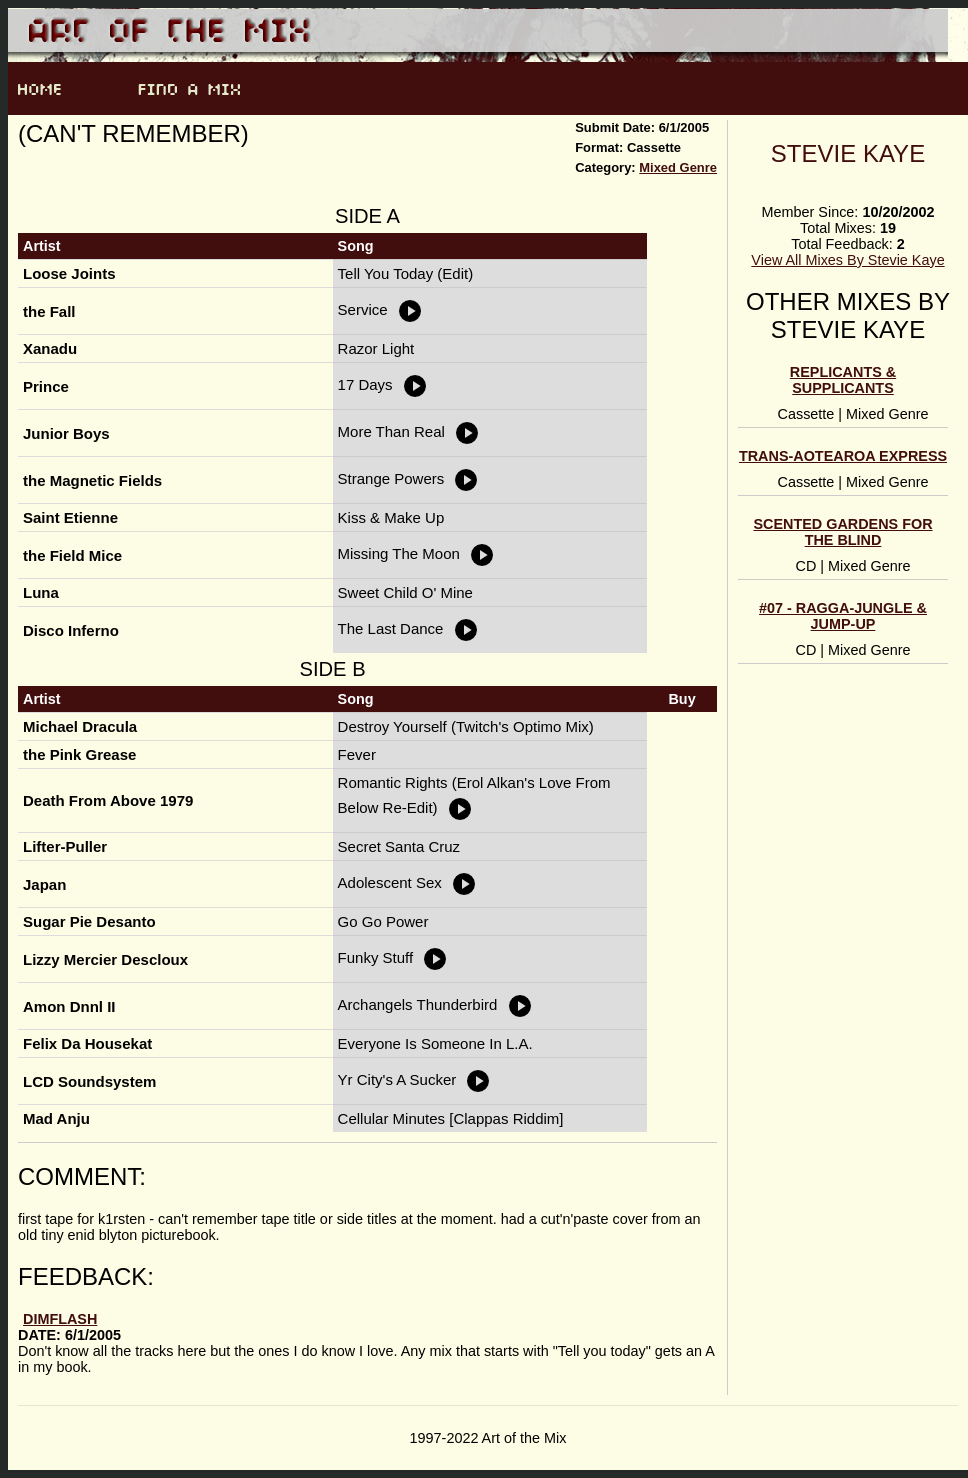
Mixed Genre (678, 167)
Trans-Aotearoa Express (843, 456)
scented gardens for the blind (842, 532)
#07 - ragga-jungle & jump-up (843, 616)
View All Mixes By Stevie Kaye (847, 260)
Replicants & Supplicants (843, 380)
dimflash (60, 1319)
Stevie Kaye (848, 153)
